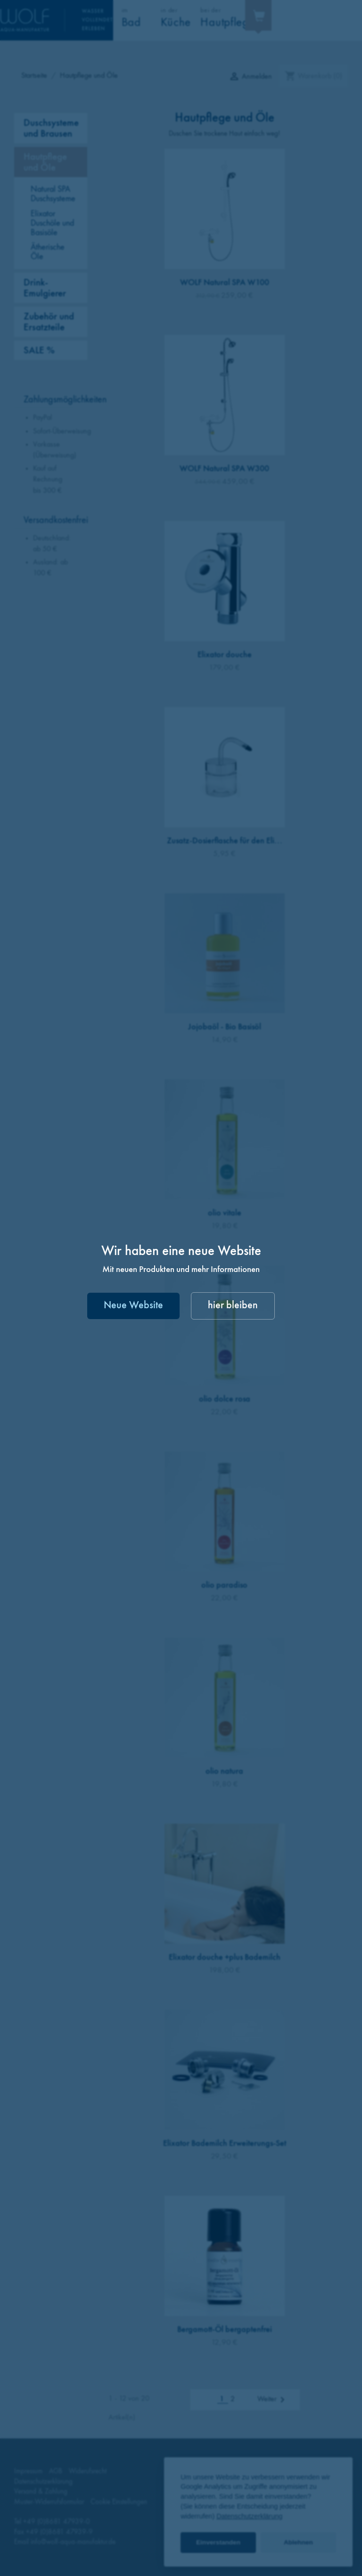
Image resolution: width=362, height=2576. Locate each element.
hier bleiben (233, 1306)
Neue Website (133, 1306)
